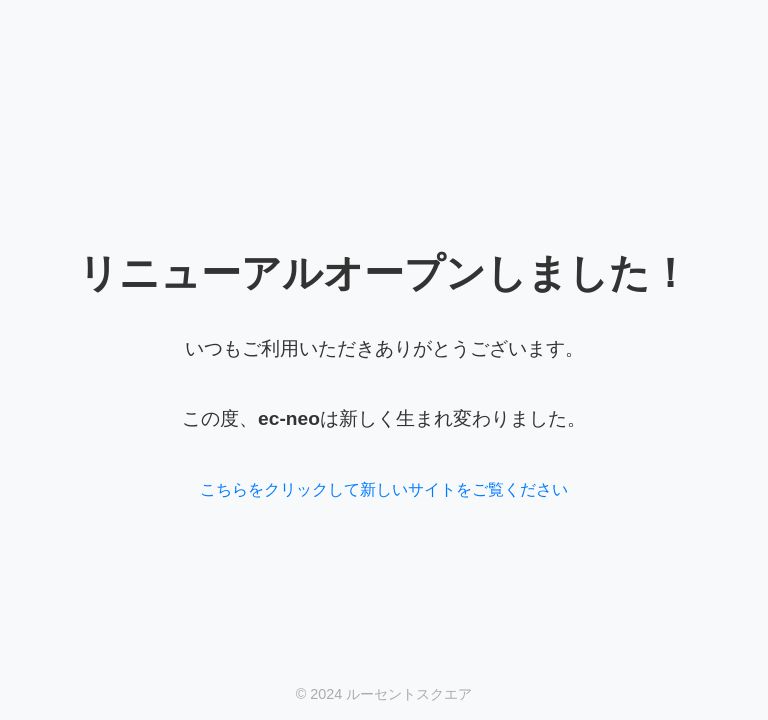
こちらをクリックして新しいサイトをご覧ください (384, 489)
